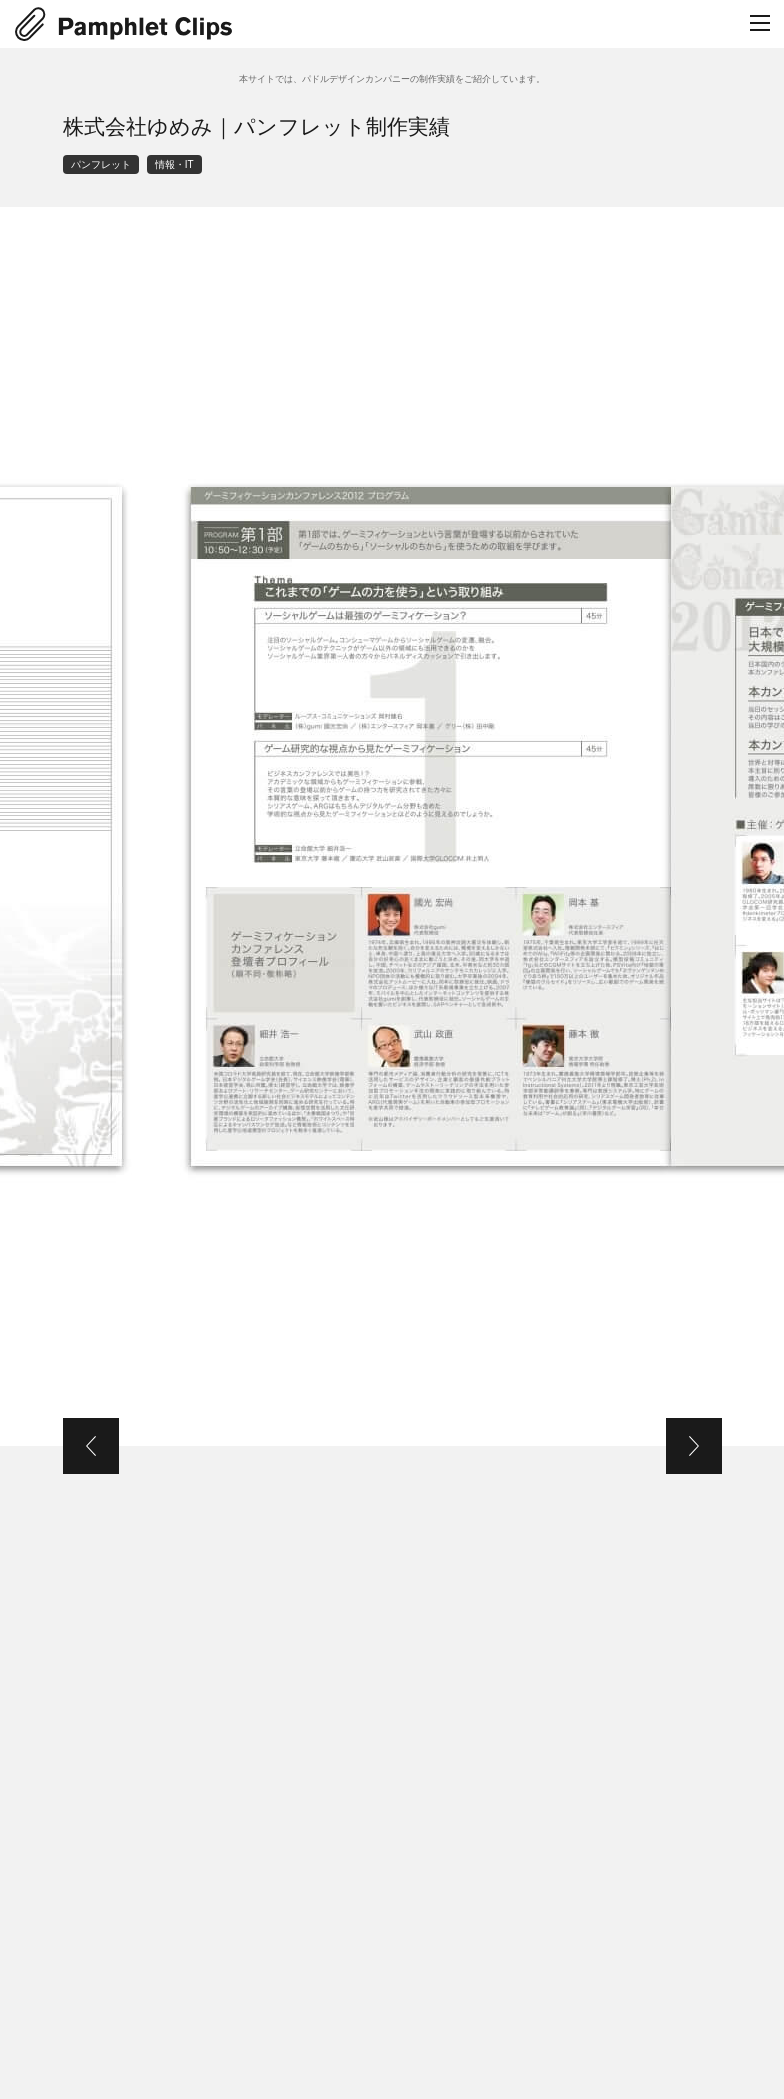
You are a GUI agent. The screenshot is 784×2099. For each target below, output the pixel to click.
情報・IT (174, 164)
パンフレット (101, 164)
